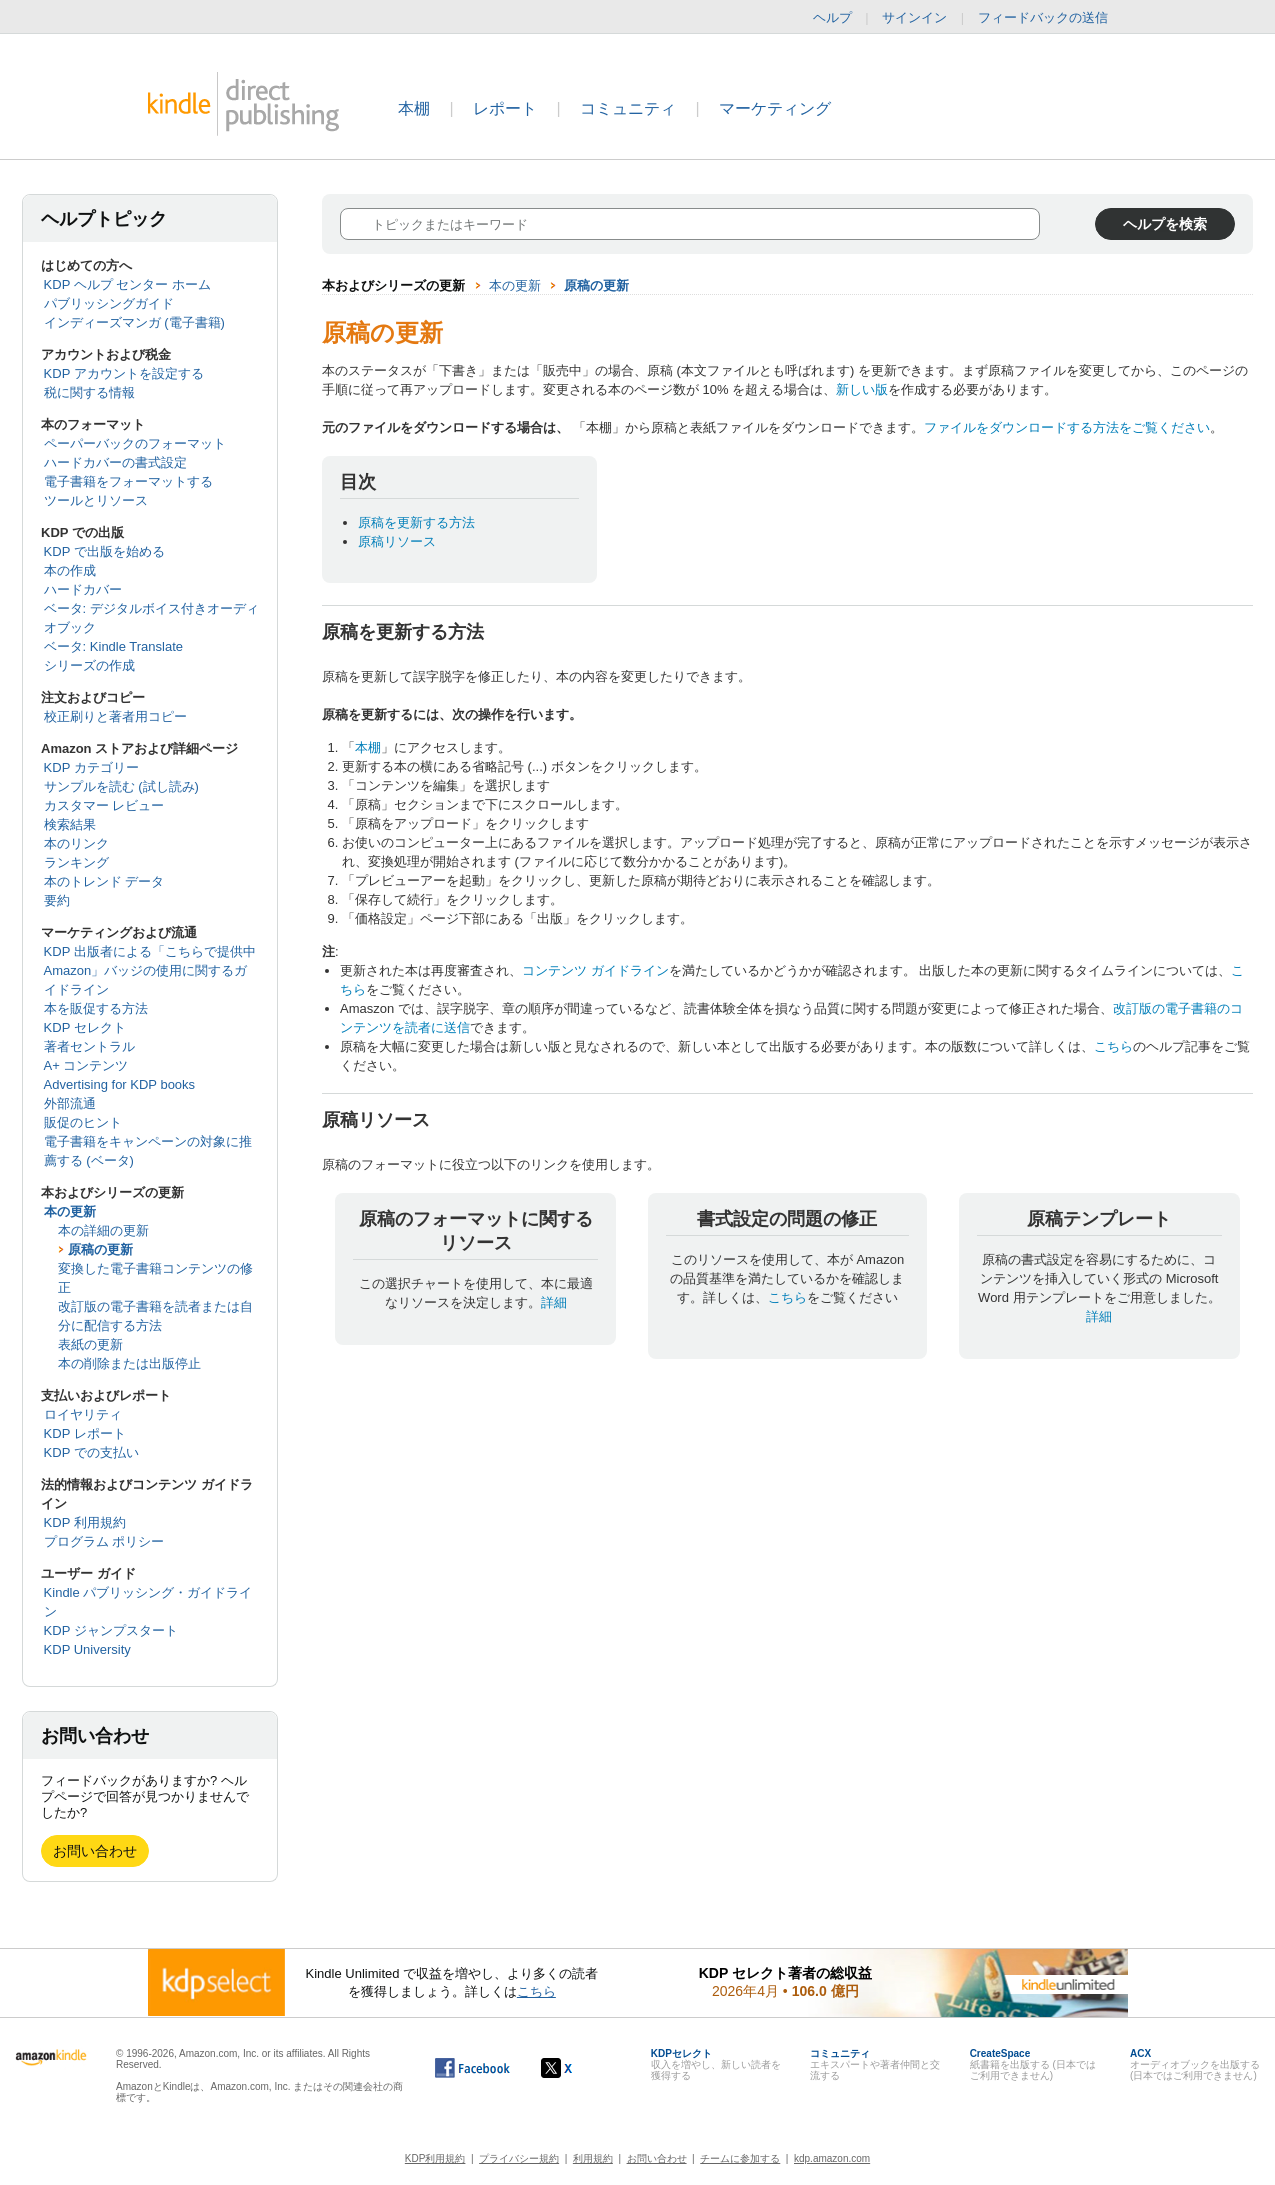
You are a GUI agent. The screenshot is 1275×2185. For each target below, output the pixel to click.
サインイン (914, 17)
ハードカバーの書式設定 (115, 462)
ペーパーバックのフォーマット (135, 443)
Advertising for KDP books (120, 1084)
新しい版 (862, 389)
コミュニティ (628, 108)
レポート (505, 108)
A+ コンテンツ (86, 1065)
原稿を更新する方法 (416, 522)
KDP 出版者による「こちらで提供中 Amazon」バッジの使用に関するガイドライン (150, 970)
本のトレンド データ (104, 881)
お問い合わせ (95, 1851)
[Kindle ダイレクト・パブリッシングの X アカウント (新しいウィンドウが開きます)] (577, 2068)
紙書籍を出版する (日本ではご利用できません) (1033, 2064)
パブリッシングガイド (109, 303)
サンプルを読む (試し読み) (121, 786)
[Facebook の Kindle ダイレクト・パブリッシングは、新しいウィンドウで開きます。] (472, 2068)
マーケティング (775, 108)
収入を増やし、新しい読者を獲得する (716, 2064)
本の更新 (70, 1211)
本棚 (414, 108)
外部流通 (70, 1103)
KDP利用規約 (435, 2158)
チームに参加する (740, 2158)
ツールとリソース (96, 500)
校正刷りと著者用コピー (115, 716)
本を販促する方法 (96, 1008)
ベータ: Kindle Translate (113, 646)
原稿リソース (397, 541)
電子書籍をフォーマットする (128, 481)
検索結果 (70, 824)
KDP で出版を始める (104, 551)
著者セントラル (89, 1046)
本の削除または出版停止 (129, 1363)
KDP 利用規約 (85, 1522)
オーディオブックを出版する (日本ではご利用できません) (1195, 2064)
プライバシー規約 (519, 2158)
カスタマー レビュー (104, 805)
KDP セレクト (85, 1027)
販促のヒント (83, 1122)
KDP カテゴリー (91, 767)
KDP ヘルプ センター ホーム (127, 284)
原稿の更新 (100, 1249)
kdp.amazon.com (832, 2158)
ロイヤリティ (83, 1414)
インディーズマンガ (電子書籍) (134, 322)
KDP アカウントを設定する (124, 373)
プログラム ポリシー (104, 1541)
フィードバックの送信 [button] (1053, 18)
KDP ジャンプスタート (111, 1630)
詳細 (554, 1302)
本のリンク (76, 843)
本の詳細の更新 (103, 1230)
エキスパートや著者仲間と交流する (875, 2064)
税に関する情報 (89, 392)
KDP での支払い (91, 1452)
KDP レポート (85, 1433)
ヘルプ (832, 17)
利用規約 (593, 2158)
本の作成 (70, 570)
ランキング (76, 862)
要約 (57, 900)
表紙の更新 (90, 1344)
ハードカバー (83, 589)
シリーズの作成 (89, 665)
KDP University (87, 1649)
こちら (1113, 1046)
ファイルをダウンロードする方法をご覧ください (1067, 427)
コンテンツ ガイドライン (595, 970)
